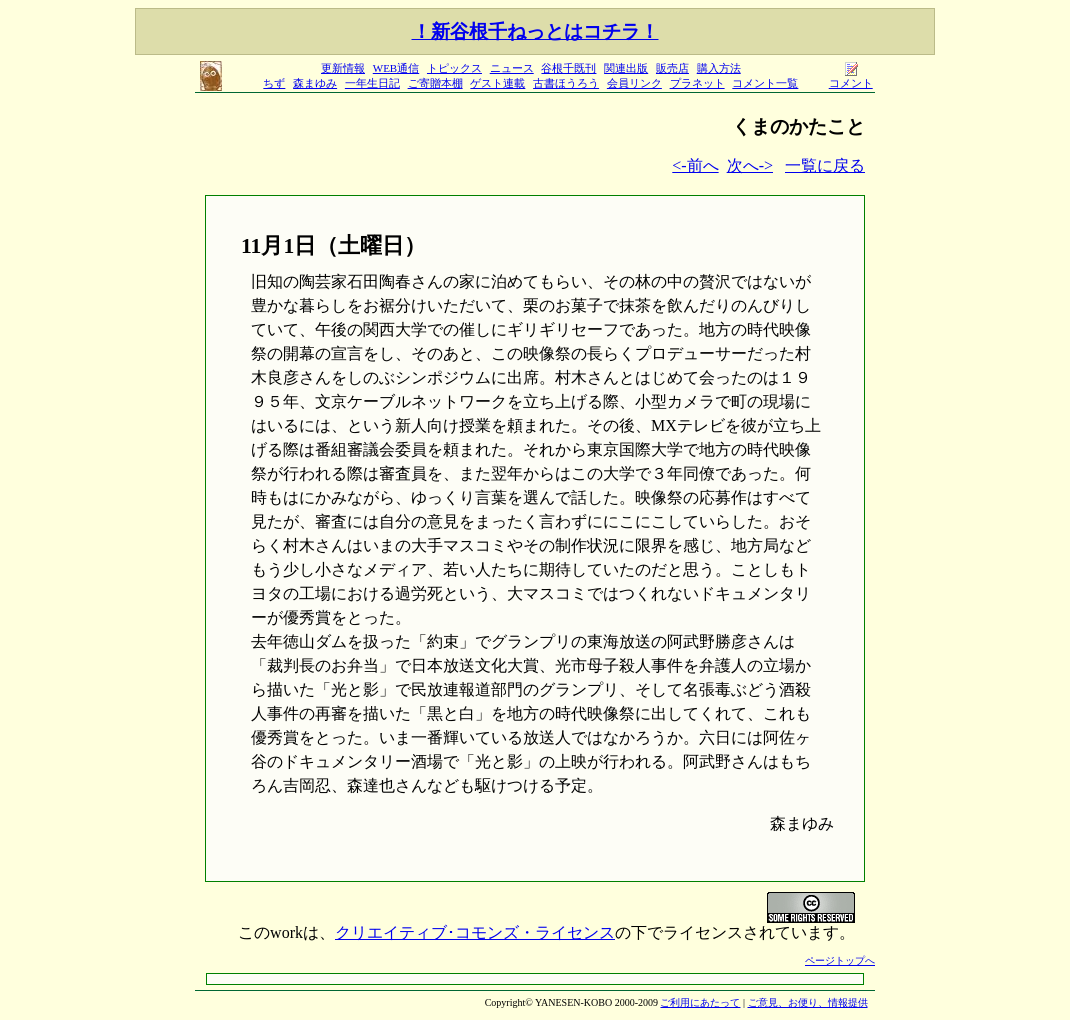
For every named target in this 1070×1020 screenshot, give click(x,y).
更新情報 (343, 68)
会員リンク (634, 83)
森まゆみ (315, 83)
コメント (851, 77)
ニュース (512, 68)
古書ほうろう (566, 83)
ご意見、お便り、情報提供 (808, 1002)
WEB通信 (396, 68)
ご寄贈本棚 (435, 83)
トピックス (454, 68)
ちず (274, 83)
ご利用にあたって (700, 1002)
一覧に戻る (825, 165)
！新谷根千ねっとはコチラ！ (535, 31)
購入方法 (719, 68)
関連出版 (626, 68)
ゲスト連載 (497, 83)
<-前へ (695, 165)
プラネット (697, 83)
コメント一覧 (765, 83)
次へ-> (750, 165)
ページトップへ (840, 960)
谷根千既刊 (568, 68)
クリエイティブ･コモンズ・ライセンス (475, 932)
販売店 (672, 68)
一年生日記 (372, 83)
